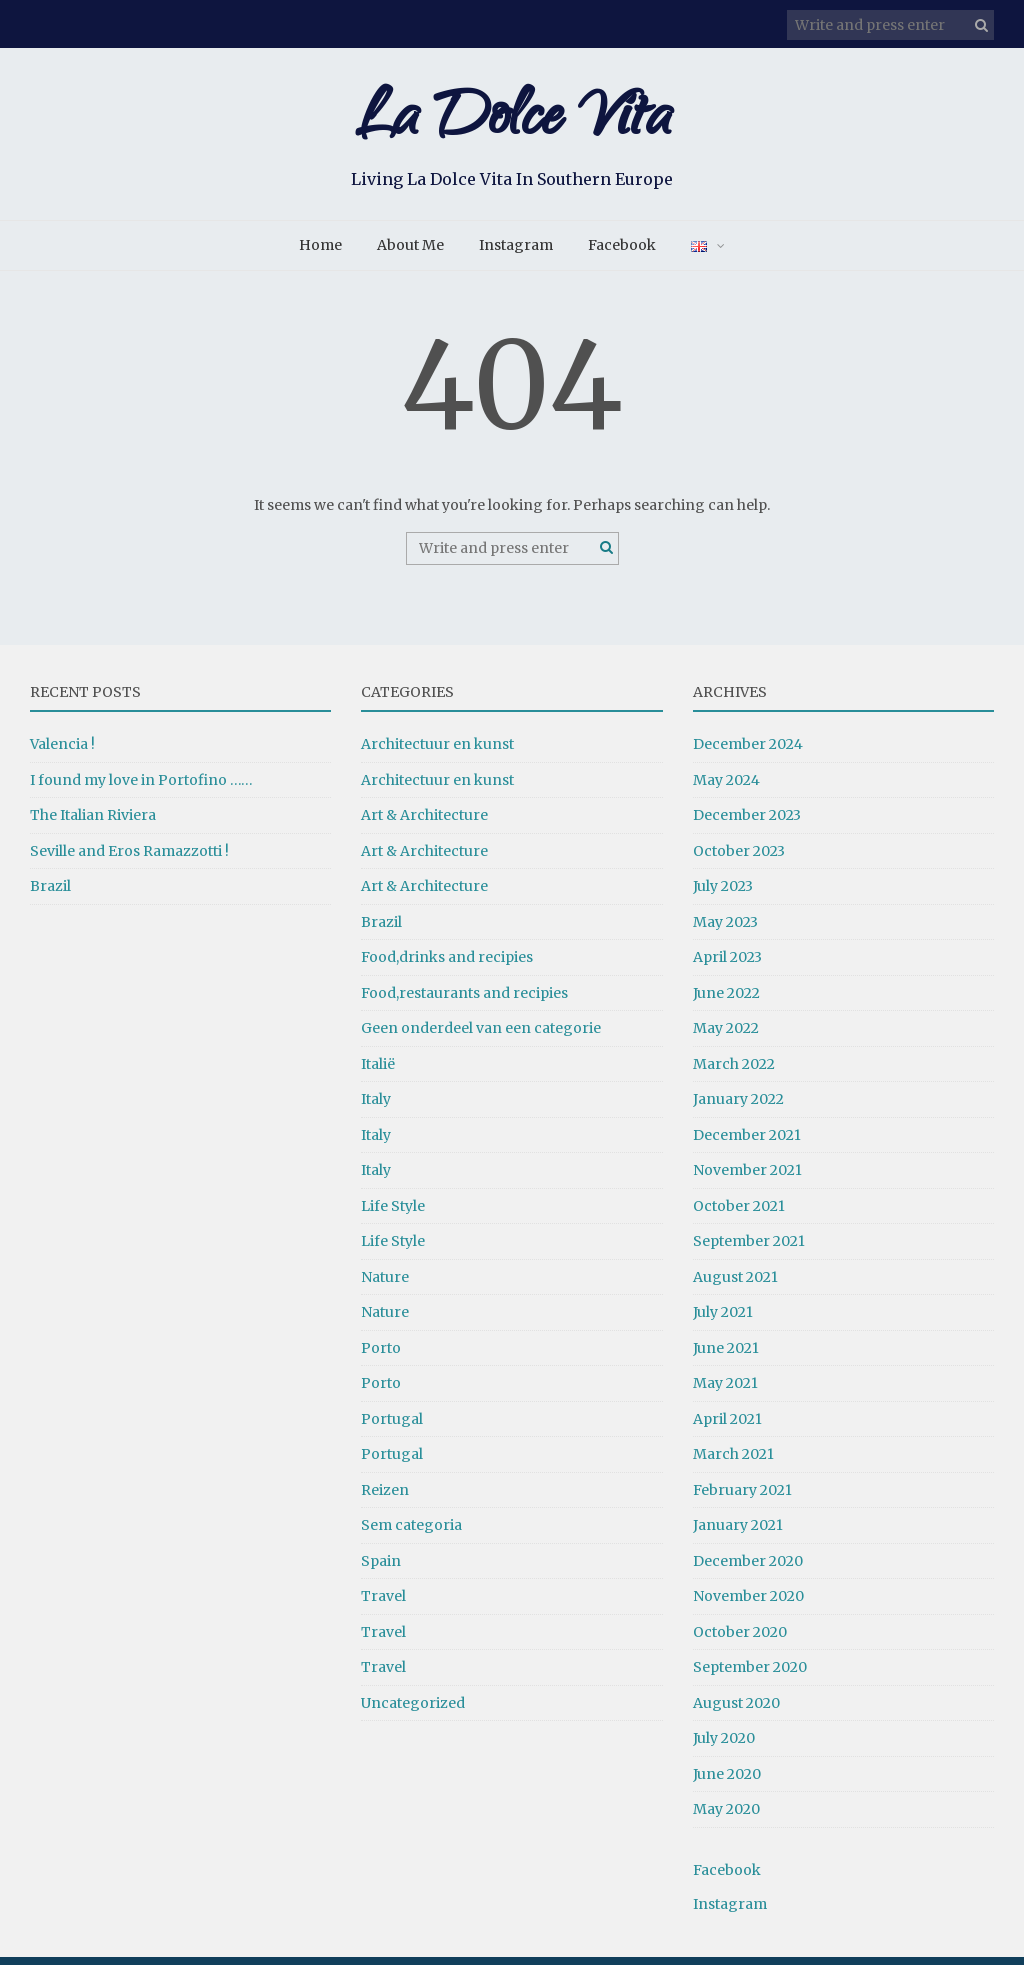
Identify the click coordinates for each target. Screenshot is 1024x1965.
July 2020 (724, 1747)
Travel (383, 1605)
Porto (381, 1356)
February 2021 (742, 1498)
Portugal (392, 1427)
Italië (378, 1072)
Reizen (385, 1498)
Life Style (393, 1214)
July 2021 (723, 1321)
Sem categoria (411, 1534)
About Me (410, 254)
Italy (376, 1108)
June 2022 (726, 1001)
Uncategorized (413, 1711)
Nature (385, 1285)
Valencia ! (62, 753)
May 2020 (726, 1818)
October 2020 (740, 1640)
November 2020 (748, 1605)
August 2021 (735, 1285)
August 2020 (736, 1711)
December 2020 (748, 1569)
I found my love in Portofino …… (141, 788)
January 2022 (738, 1108)
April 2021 (727, 1427)
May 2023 (725, 930)
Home (320, 254)
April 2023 (727, 966)
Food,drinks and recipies (447, 966)
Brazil (50, 895)
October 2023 (739, 859)
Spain (381, 1569)
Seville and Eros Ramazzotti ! (129, 859)
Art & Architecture (424, 824)
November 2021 (747, 1179)
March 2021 (733, 1463)
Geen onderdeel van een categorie (481, 1037)
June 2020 (727, 1782)
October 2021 (739, 1214)
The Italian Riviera (93, 824)
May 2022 (726, 1037)
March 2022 (734, 1072)
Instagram (516, 254)
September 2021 (749, 1250)
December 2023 (747, 824)
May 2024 (726, 788)
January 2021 (738, 1534)
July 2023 (723, 895)
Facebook (622, 254)
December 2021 (747, 1143)
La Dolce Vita (512, 127)
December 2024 (748, 753)
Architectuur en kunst (437, 753)
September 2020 (750, 1676)
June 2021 (726, 1356)
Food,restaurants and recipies (464, 1001)
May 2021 (725, 1392)
